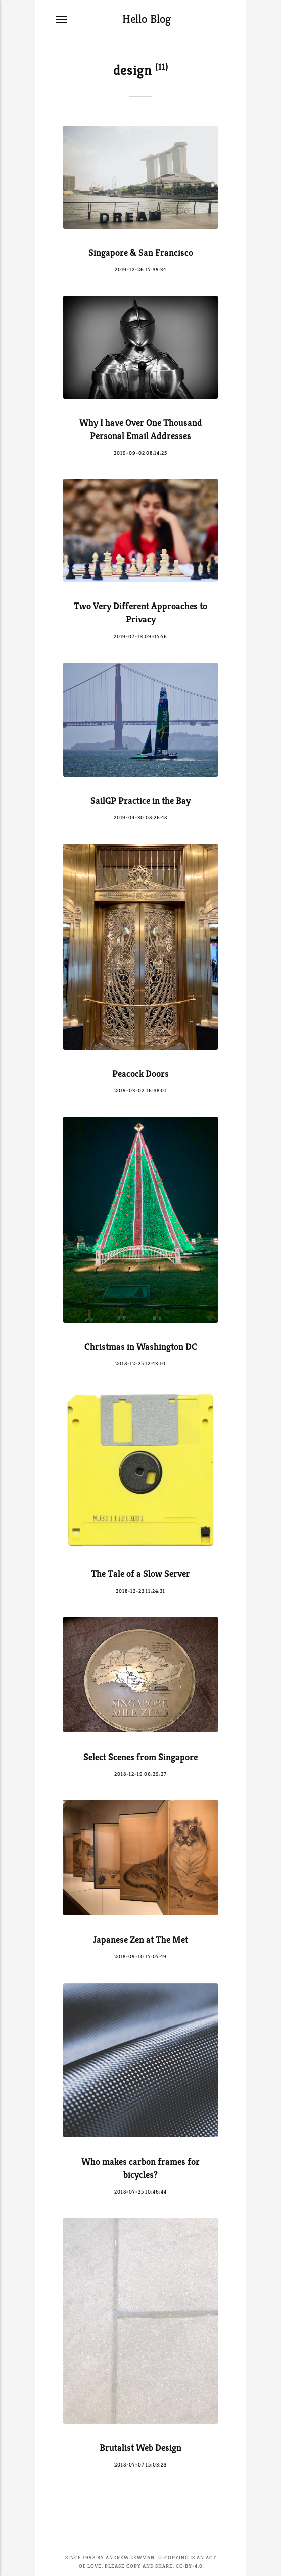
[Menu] (62, 19)
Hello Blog (146, 19)
